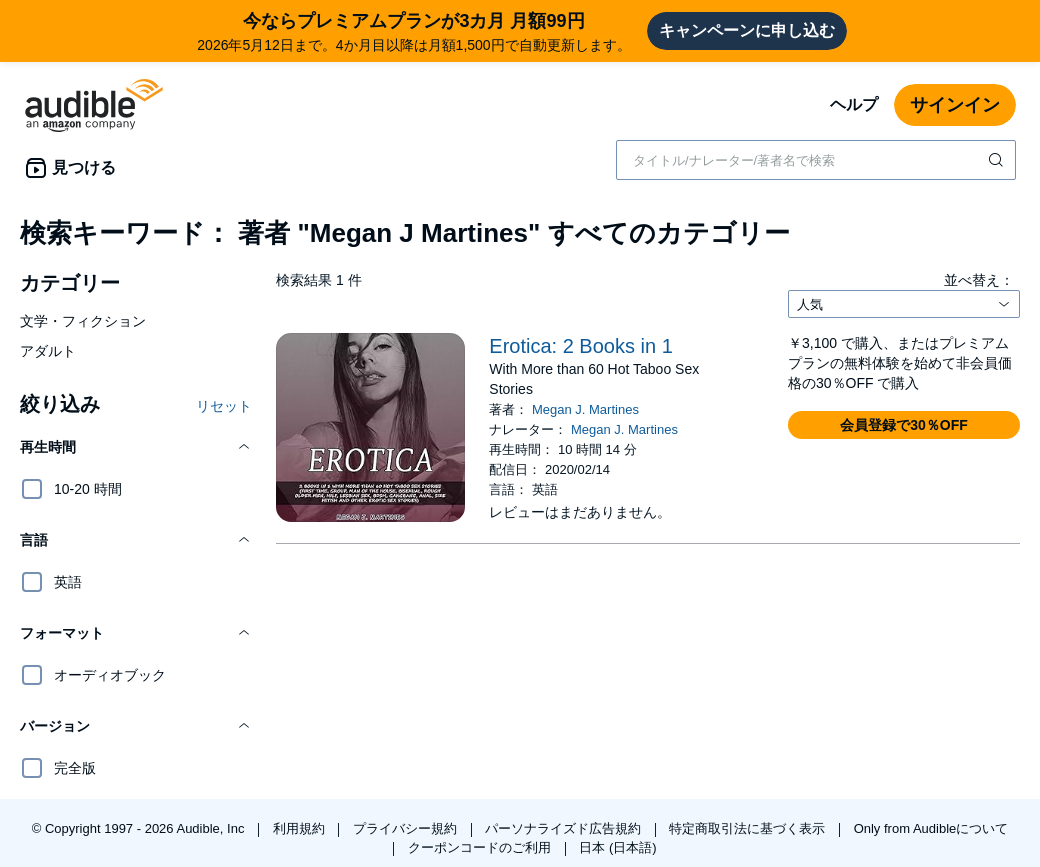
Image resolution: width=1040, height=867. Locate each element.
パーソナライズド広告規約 (565, 828)
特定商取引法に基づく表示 (749, 828)
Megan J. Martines (585, 409)
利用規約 (301, 828)
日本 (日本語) (617, 847)
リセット (224, 406)
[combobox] (816, 160)
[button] (136, 447)
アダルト (48, 351)
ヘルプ (854, 104)
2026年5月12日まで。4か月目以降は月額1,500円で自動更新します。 (413, 30)
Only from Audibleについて (931, 828)
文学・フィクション (83, 321)
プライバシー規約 (407, 828)
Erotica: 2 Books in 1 (580, 346)
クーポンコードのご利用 (481, 847)
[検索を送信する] (998, 160)
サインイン (955, 105)
